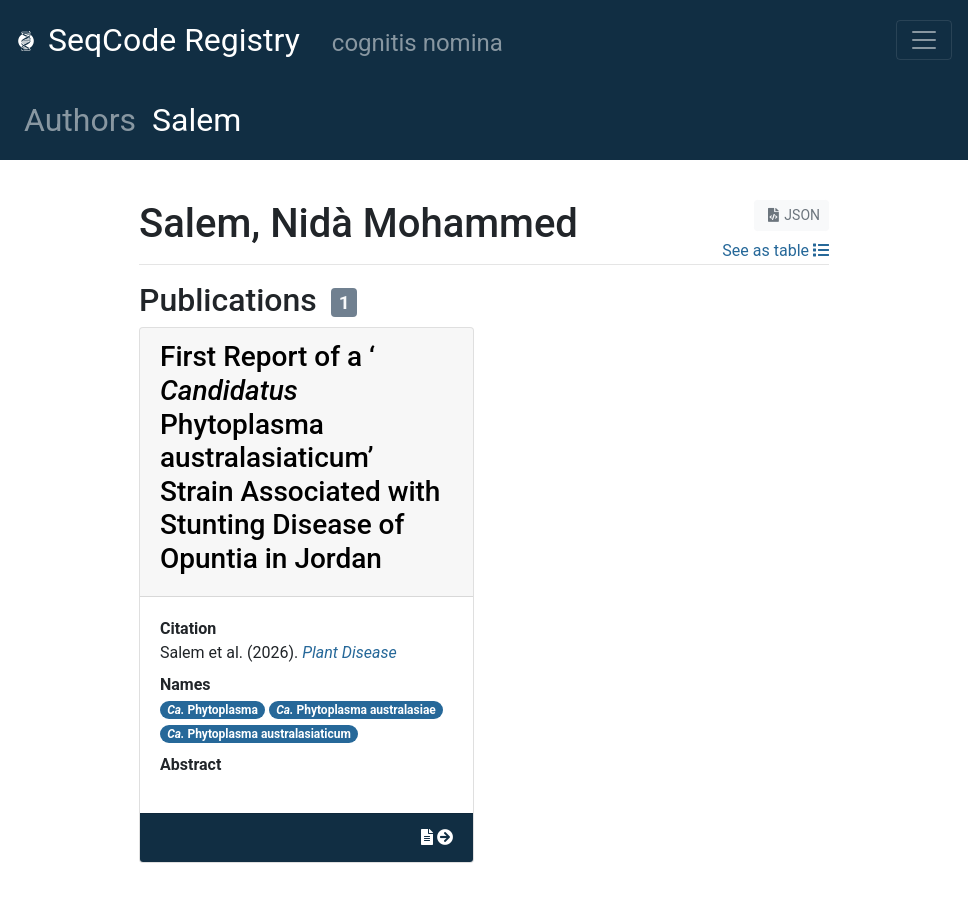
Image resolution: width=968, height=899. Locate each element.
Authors (80, 120)
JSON (791, 215)
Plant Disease (349, 652)
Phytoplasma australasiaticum (259, 734)
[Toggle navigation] (924, 40)
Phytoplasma (212, 710)
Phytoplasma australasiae (356, 710)
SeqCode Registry (158, 40)
